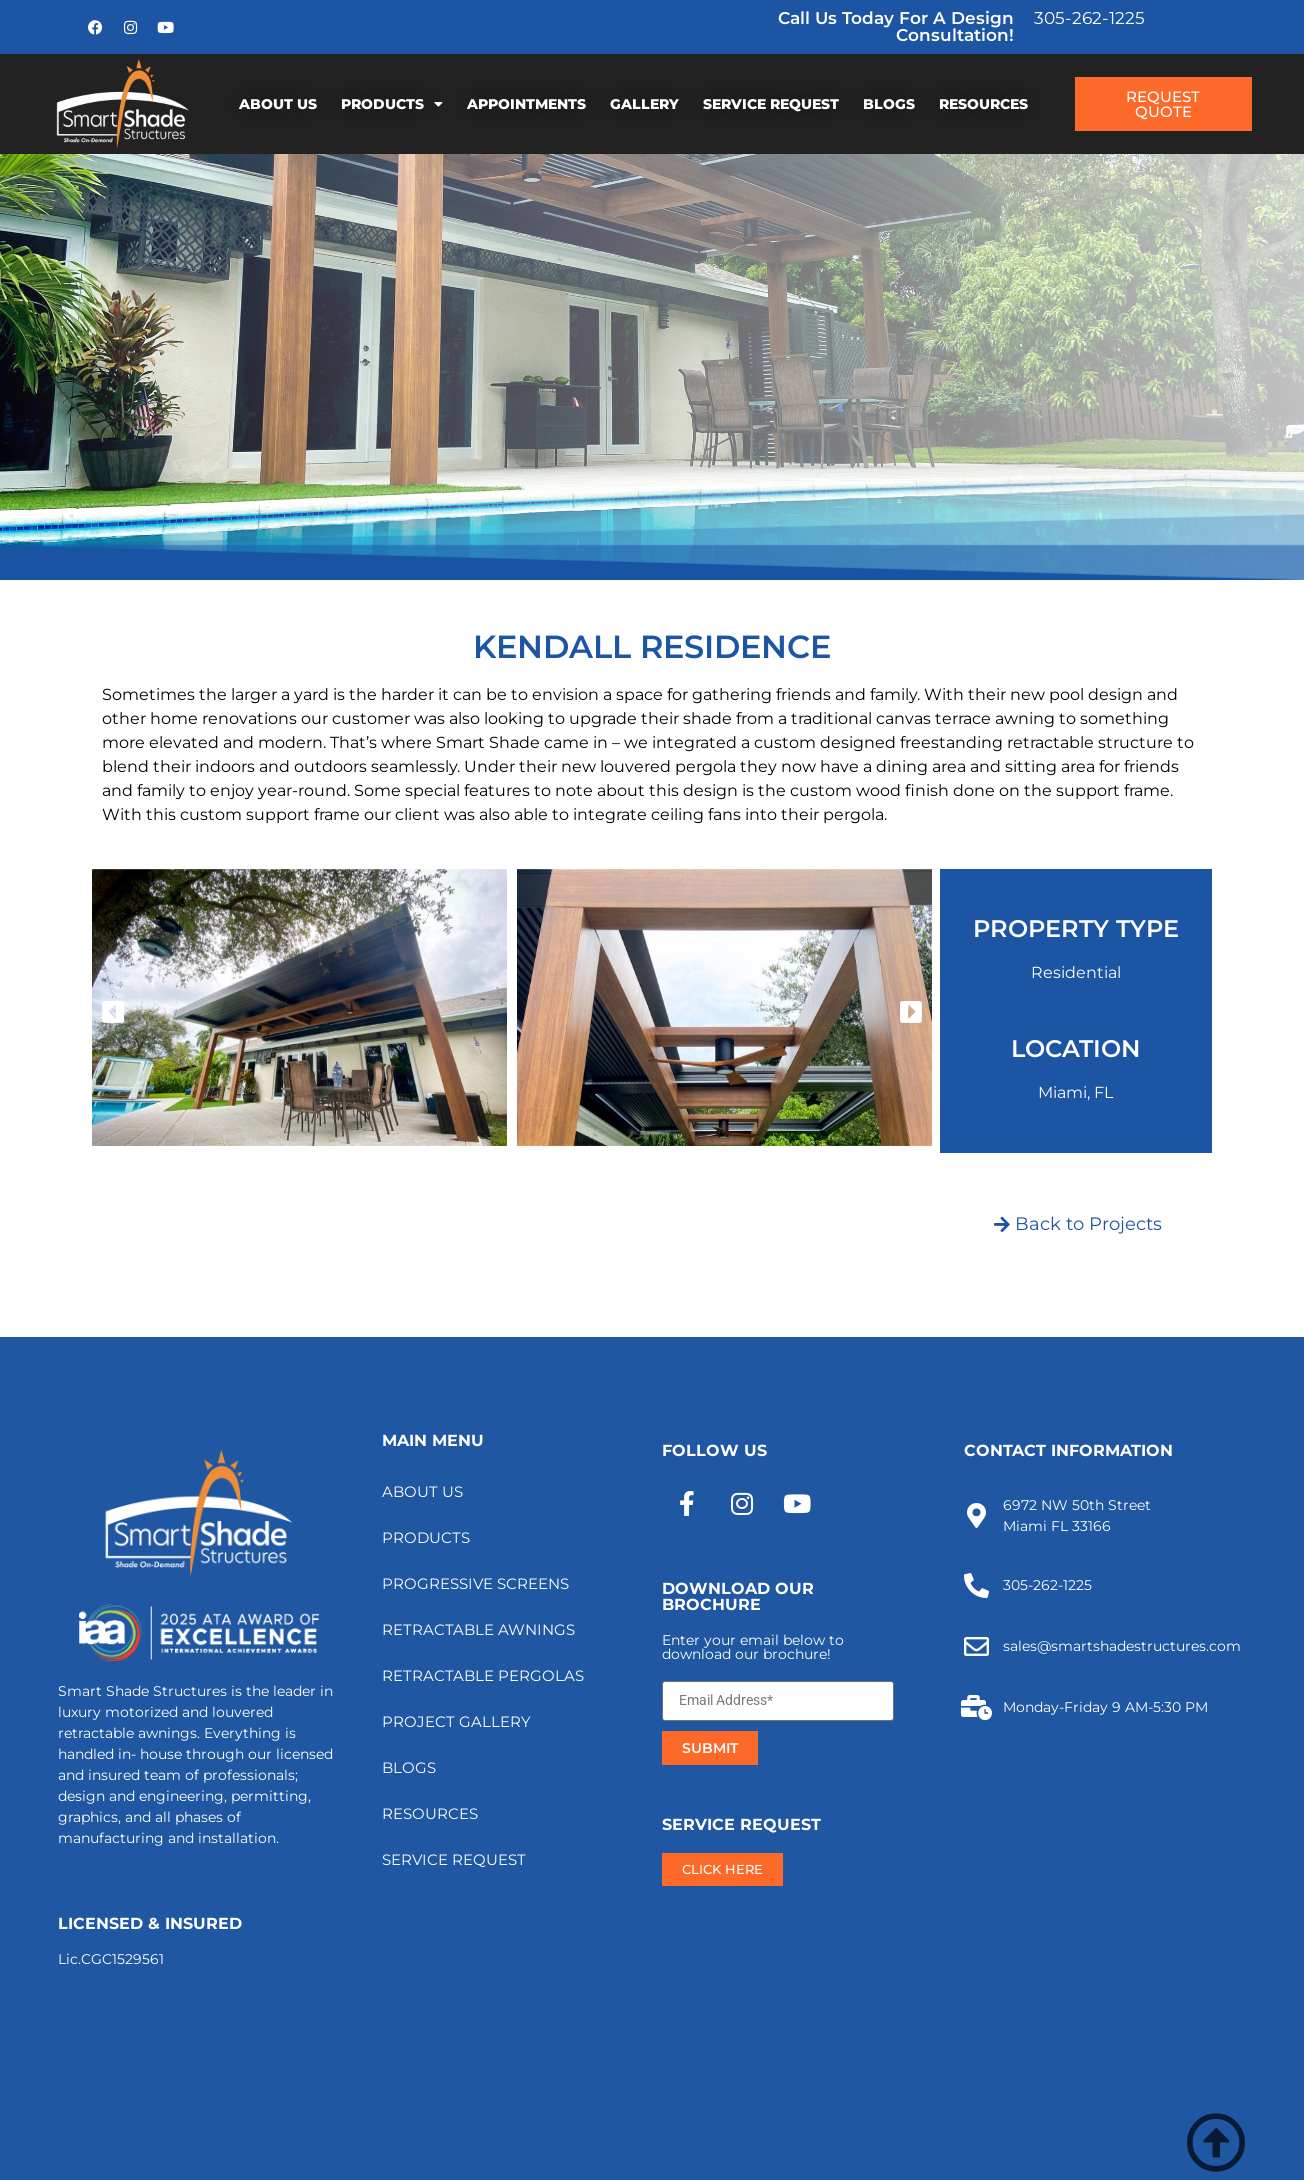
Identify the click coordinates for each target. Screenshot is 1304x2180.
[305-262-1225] (976, 1585)
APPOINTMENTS (526, 104)
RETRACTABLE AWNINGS (478, 1629)
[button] (113, 1010)
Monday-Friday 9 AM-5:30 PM (1105, 1707)
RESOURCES (983, 104)
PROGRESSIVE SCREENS (475, 1583)
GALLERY (644, 104)
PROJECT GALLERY (456, 1721)
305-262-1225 (1089, 18)
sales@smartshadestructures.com (1122, 1646)
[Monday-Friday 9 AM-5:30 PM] (976, 1707)
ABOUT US (278, 104)
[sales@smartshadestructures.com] (976, 1646)
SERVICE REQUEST (771, 104)
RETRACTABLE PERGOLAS (483, 1675)
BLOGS (889, 104)
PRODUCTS (392, 104)
